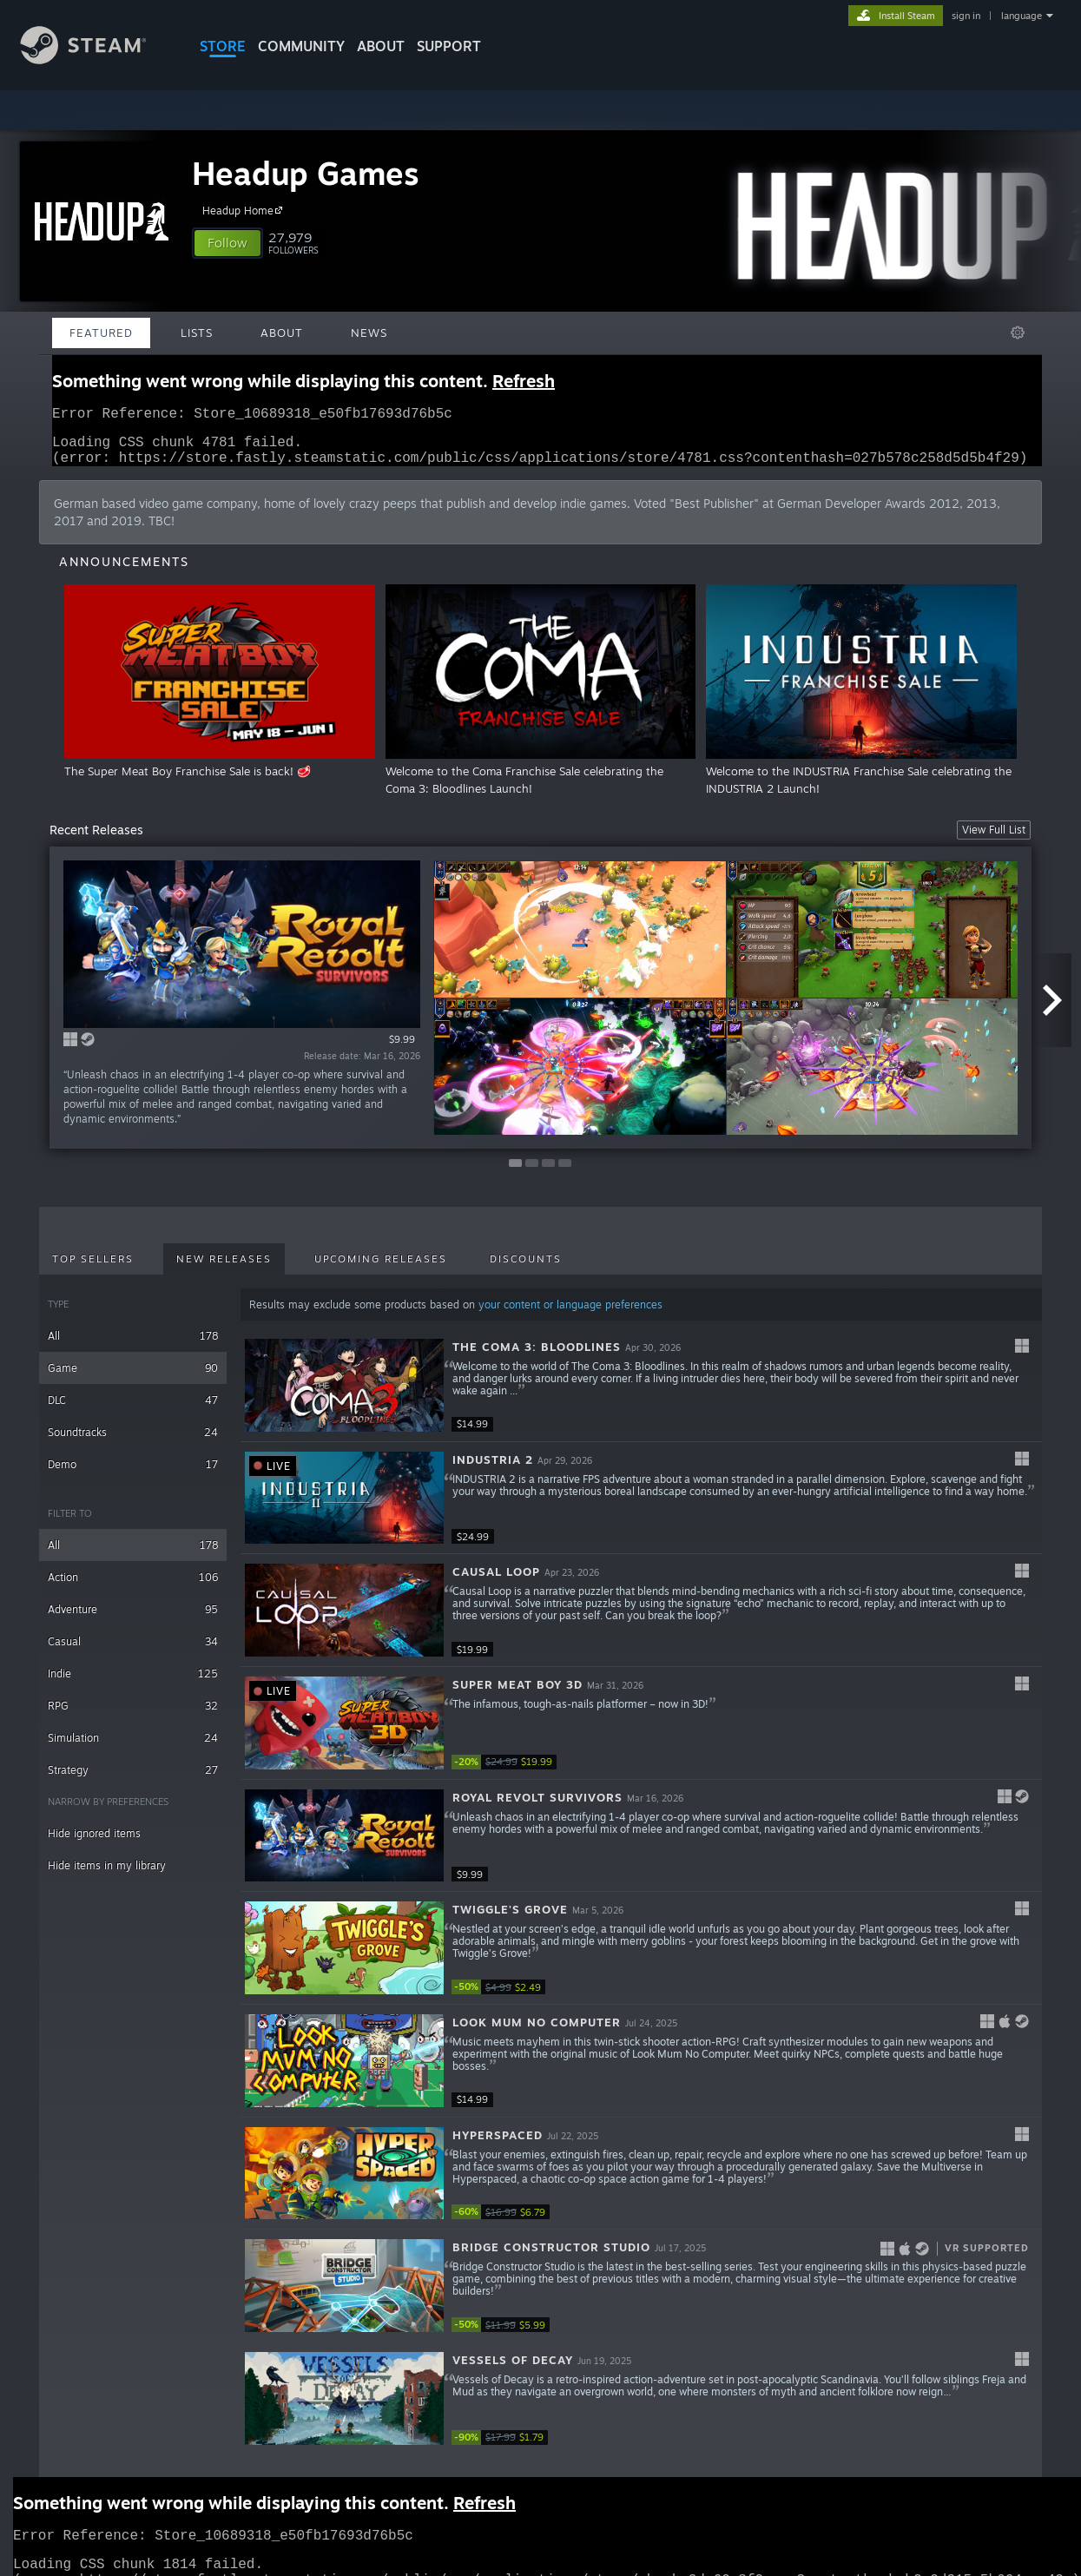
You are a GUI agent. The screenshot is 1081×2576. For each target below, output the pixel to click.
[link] (504, 1772)
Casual (133, 1651)
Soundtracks (133, 1442)
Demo (133, 1474)
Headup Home (244, 210)
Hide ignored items (94, 1843)
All (133, 1346)
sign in (966, 16)
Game (133, 1378)
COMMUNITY (301, 46)
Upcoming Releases (380, 1269)
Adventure (133, 1619)
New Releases (224, 1269)
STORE (223, 46)
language (1021, 16)
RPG (133, 1716)
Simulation (133, 1748)
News (369, 332)
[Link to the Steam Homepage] (96, 59)
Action (133, 1587)
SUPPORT (449, 46)
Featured (101, 332)
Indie (133, 1684)
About (381, 46)
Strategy (133, 1780)
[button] (227, 243)
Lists (197, 332)
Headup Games (305, 173)
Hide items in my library (107, 1875)
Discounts (526, 1269)
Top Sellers (93, 1269)
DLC (133, 1410)
